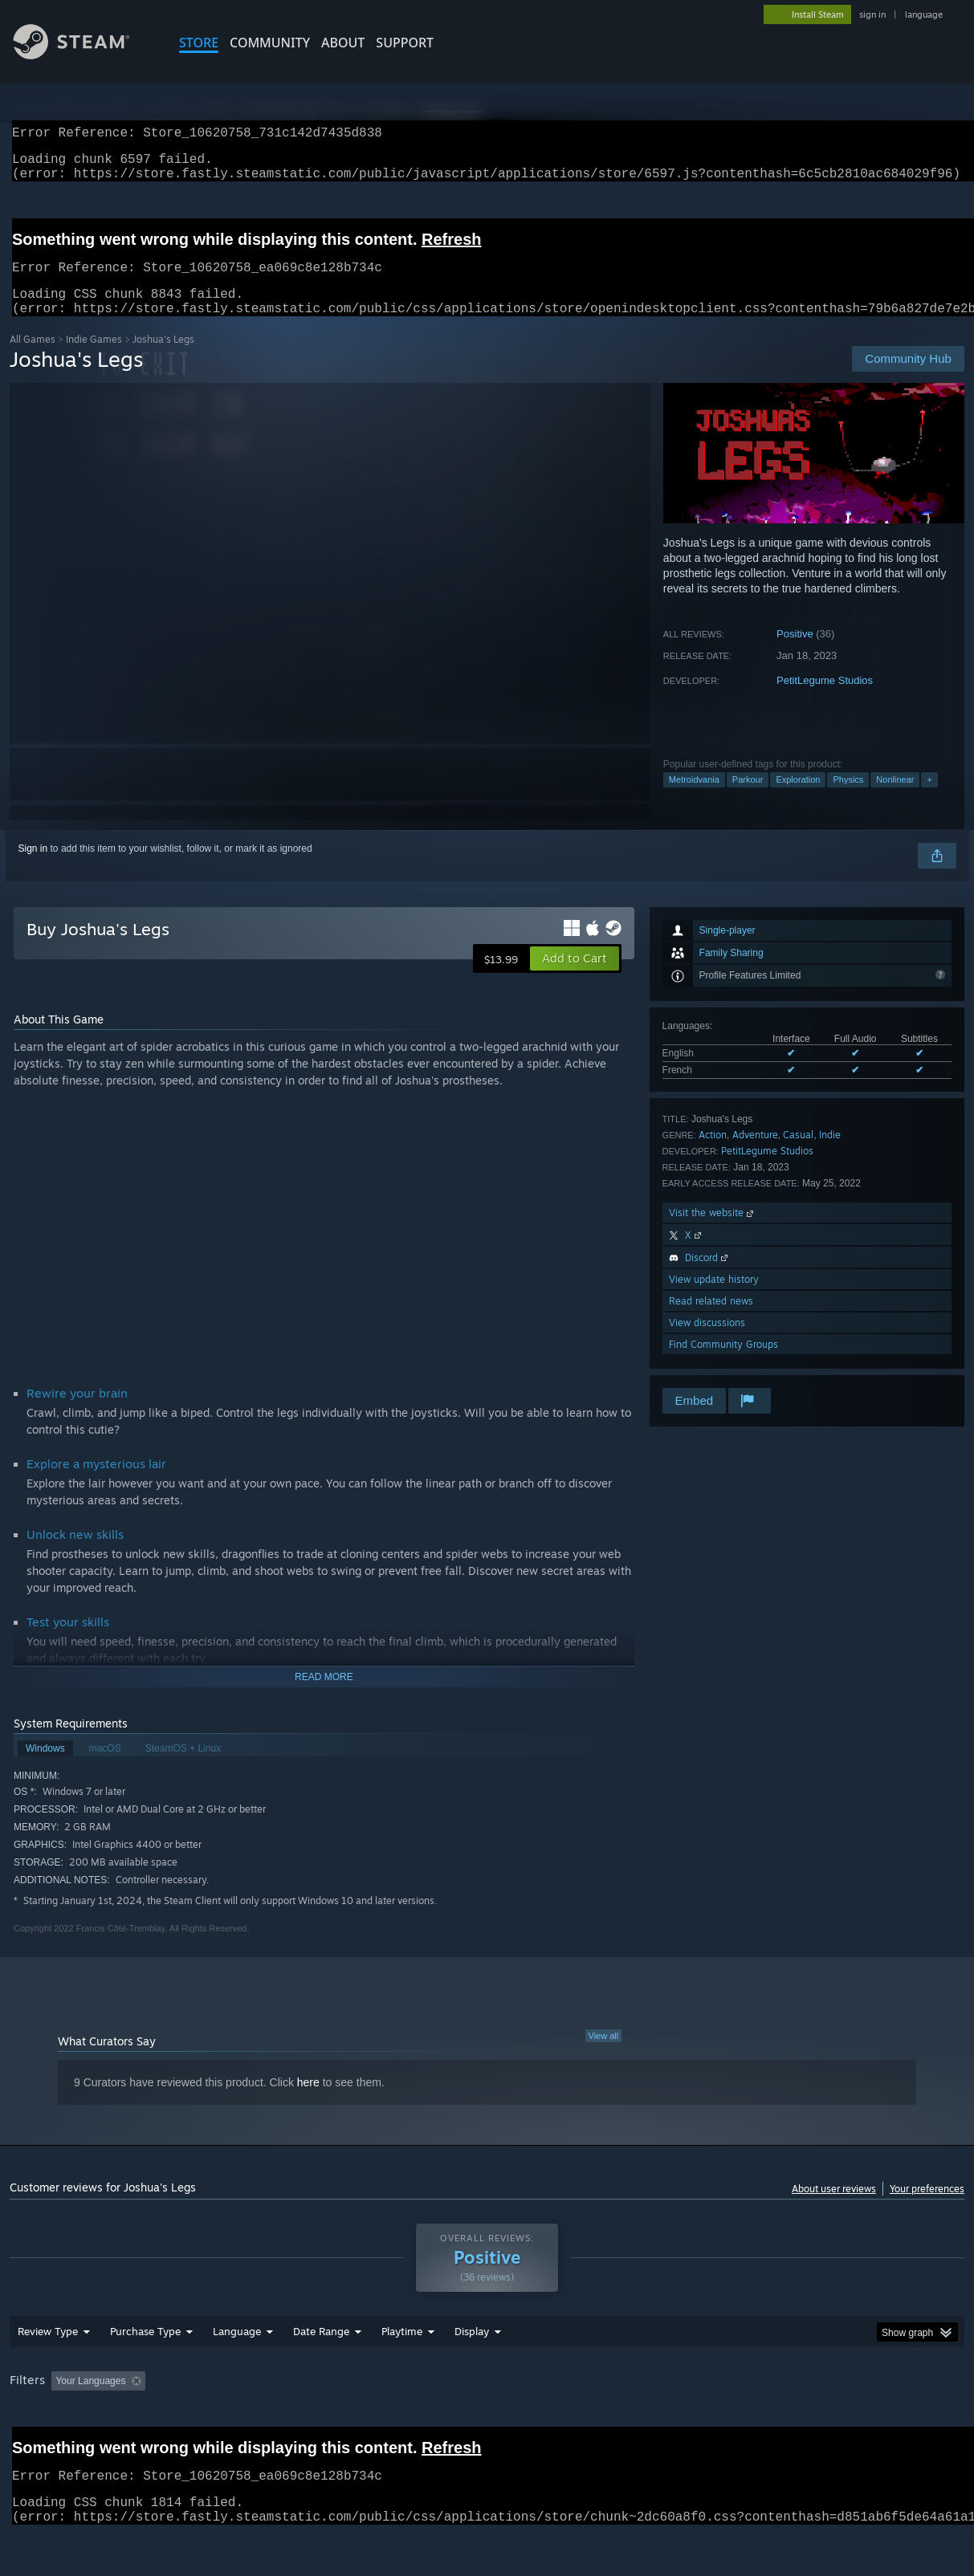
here (308, 2101)
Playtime (401, 2372)
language (924, 14)
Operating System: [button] (626, 2422)
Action (713, 1154)
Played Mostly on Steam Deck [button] (492, 2422)
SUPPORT (405, 42)
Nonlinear (895, 799)
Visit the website (712, 1232)
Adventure (755, 1154)
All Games (32, 358)
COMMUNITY (270, 42)
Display (471, 2372)
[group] (487, 2424)
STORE (198, 42)
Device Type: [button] (834, 2422)
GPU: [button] (763, 2422)
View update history (714, 1298)
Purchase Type (145, 2372)
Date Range (321, 2372)
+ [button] (929, 799)
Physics (848, 799)
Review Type (48, 2372)
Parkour (748, 799)
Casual (798, 1154)
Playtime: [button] (377, 2422)
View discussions (707, 1342)
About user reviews (834, 2208)
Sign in (33, 867)
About (343, 42)
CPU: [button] (709, 2422)
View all (604, 2055)
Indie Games (94, 358)
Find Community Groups (723, 1363)
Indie (830, 1154)
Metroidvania (694, 799)
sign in (872, 14)
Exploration (798, 799)
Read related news (711, 1320)
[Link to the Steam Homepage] (83, 55)
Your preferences (927, 2208)
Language (237, 2372)
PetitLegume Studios (824, 700)
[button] (574, 978)
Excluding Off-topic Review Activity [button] (253, 2422)
